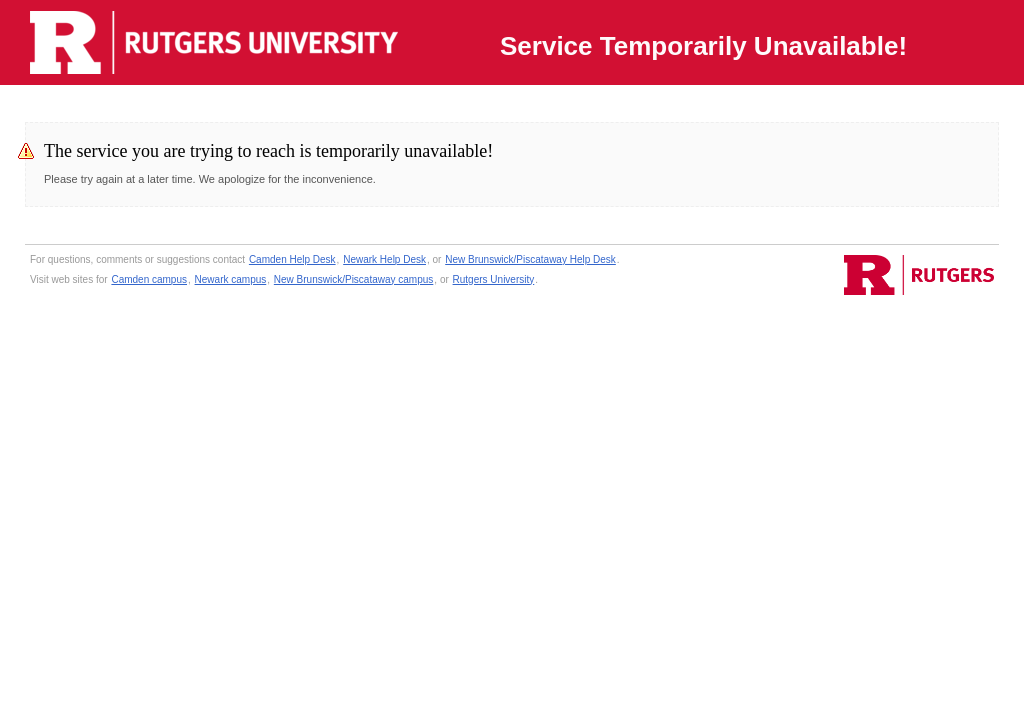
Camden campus (149, 279)
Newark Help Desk (384, 259)
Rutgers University (494, 279)
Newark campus (231, 279)
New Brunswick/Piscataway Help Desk (530, 259)
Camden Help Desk (292, 259)
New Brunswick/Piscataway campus (354, 279)
